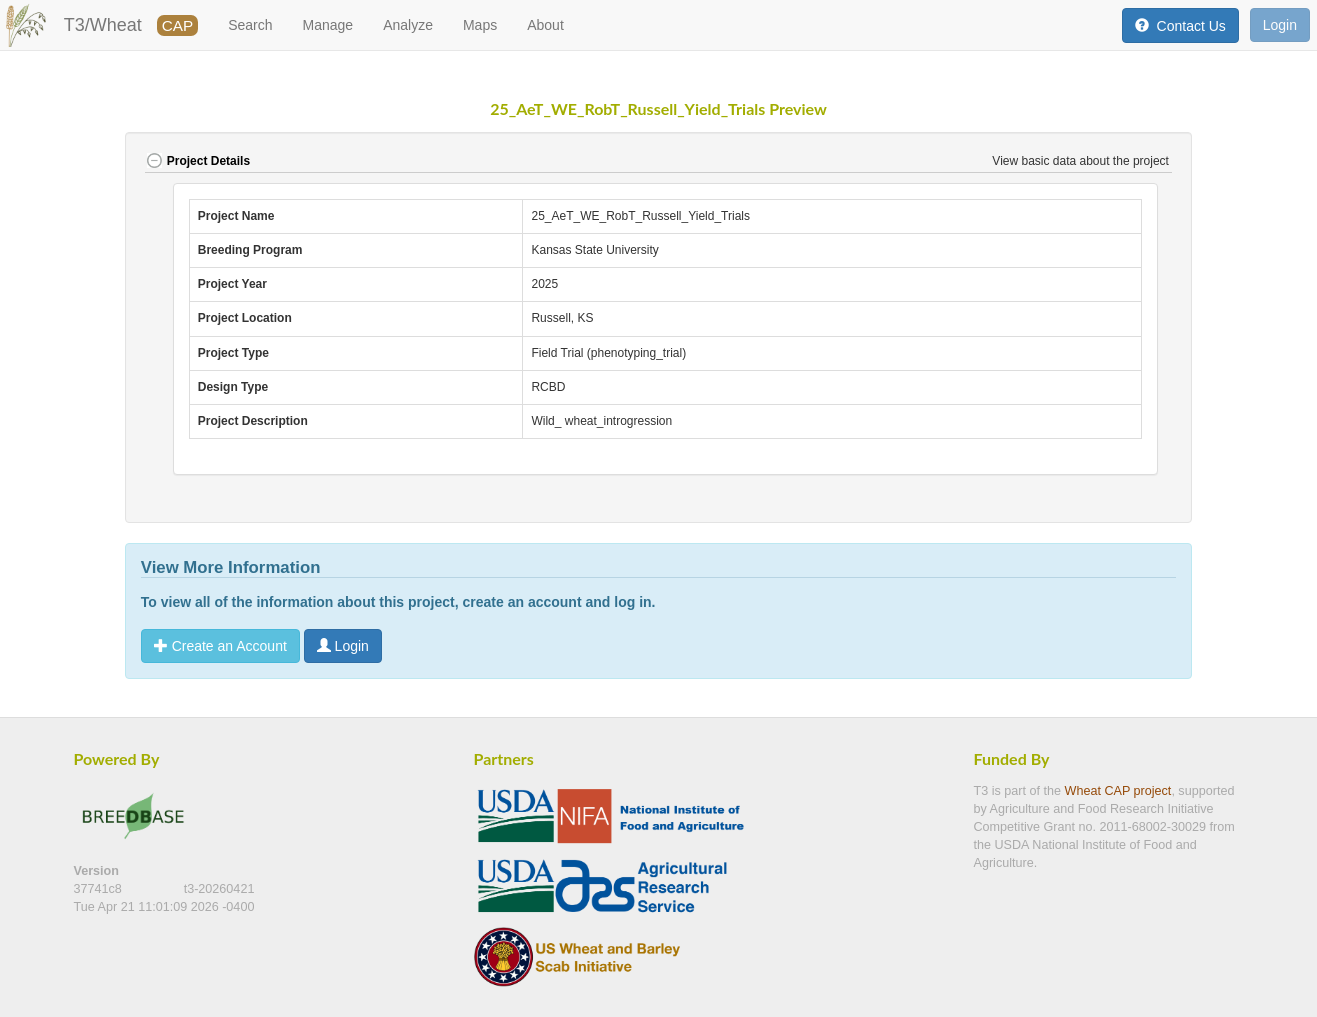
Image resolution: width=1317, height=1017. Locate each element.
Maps (480, 25)
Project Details (197, 161)
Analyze (408, 25)
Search (250, 25)
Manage (328, 25)
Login (1280, 25)
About (545, 25)
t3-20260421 (219, 889)
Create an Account (220, 646)
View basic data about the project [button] (1082, 161)
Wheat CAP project (1118, 791)
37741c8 (100, 889)
